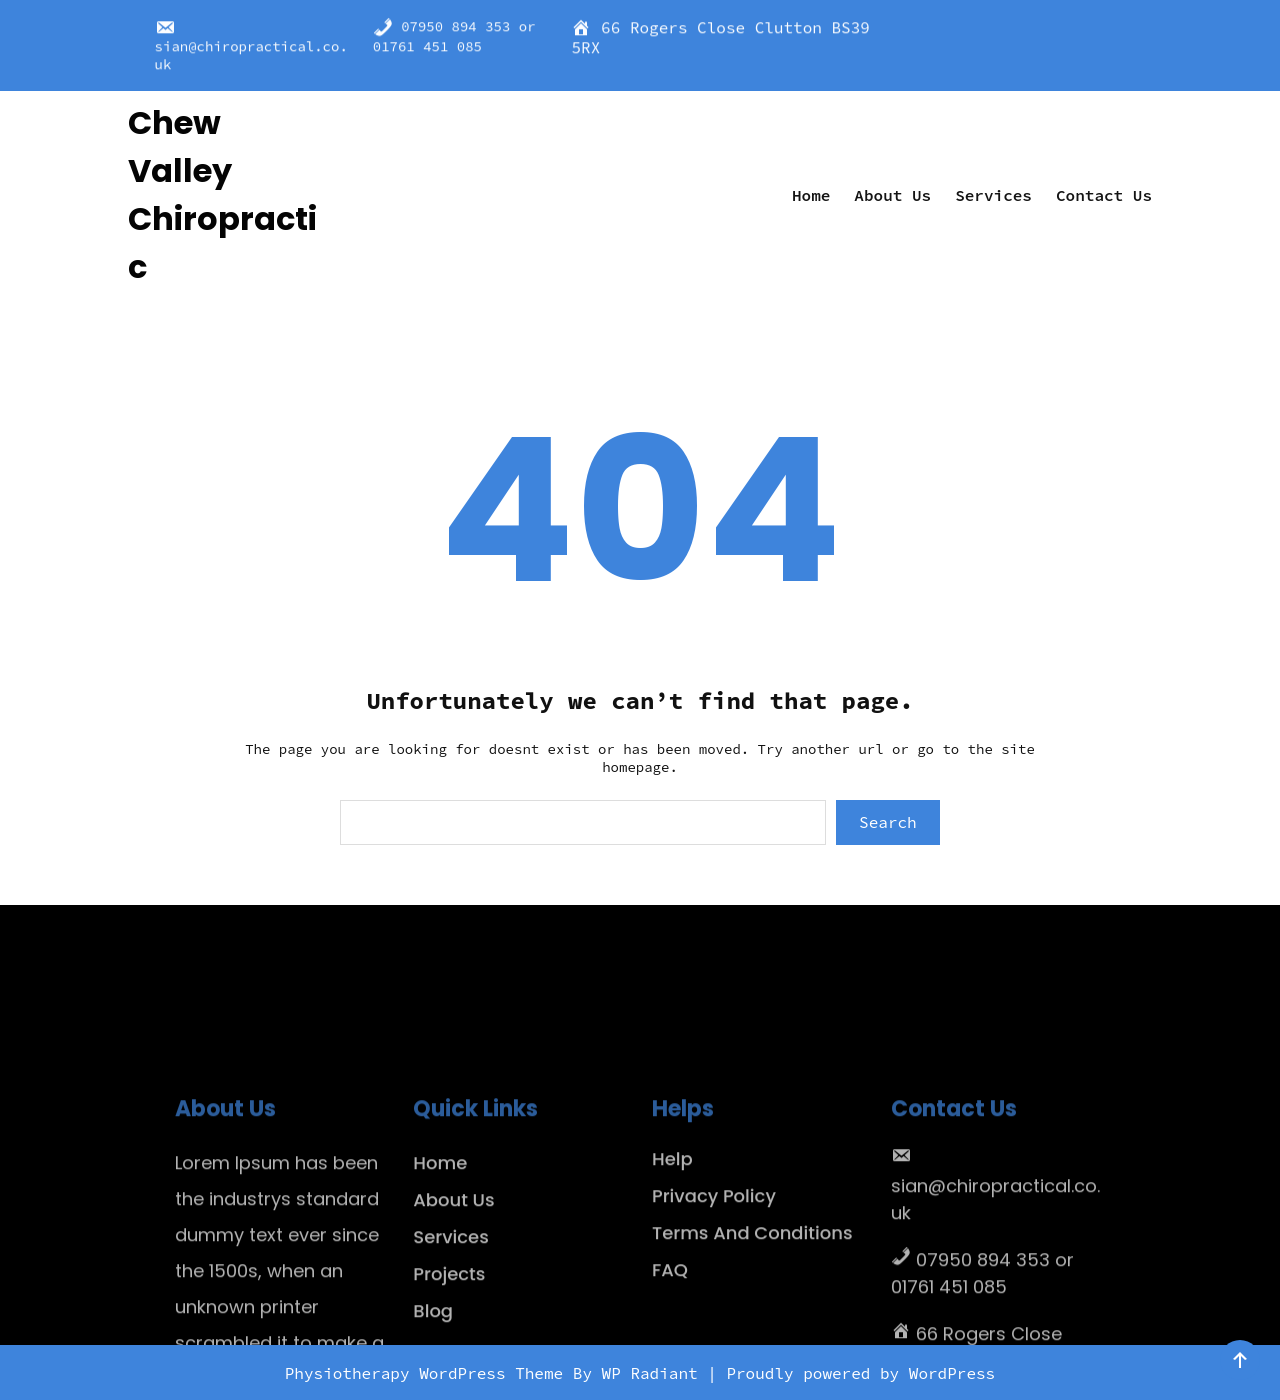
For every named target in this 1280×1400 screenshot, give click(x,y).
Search (888, 822)
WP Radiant (650, 1373)
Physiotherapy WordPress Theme (429, 1373)
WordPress (952, 1373)
